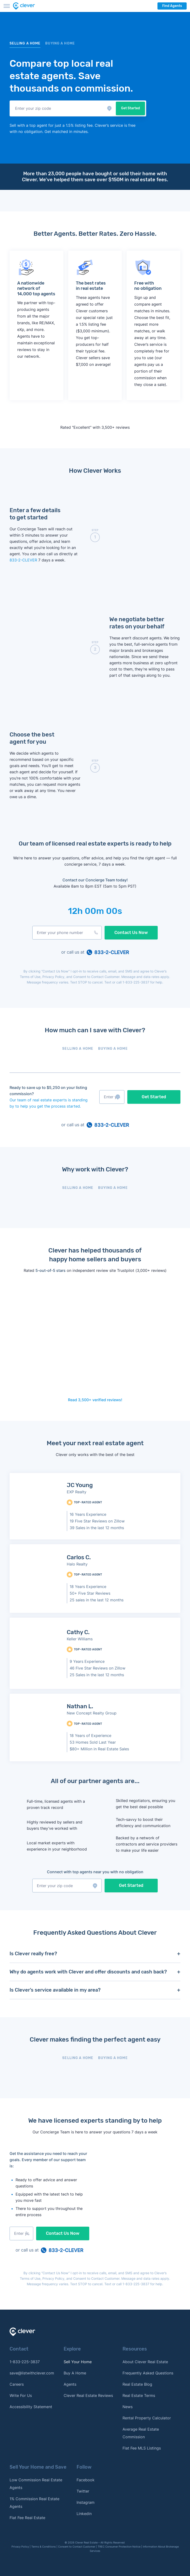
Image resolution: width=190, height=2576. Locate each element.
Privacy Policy (53, 977)
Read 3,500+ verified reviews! (95, 1399)
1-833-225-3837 (136, 982)
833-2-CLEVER (24, 560)
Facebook (86, 2479)
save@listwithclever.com (32, 2373)
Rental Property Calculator (147, 2418)
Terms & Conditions (43, 2546)
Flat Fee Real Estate (27, 2517)
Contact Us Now (131, 932)
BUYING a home (60, 43)
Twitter (83, 2491)
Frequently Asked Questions (148, 2373)
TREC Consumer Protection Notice (119, 2546)
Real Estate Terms (139, 2395)
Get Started (130, 108)
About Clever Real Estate (145, 2361)
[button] (63, 108)
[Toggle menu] (6, 6)
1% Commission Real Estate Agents (34, 2502)
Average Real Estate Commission (141, 2433)
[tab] (77, 1049)
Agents (70, 2384)
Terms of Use (30, 977)
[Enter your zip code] (63, 108)
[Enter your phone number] (67, 932)
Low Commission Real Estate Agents (36, 2483)
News (128, 2406)
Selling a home (25, 43)
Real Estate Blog (137, 2384)
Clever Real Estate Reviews (88, 2395)
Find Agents (172, 6)
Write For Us (21, 2395)
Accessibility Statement (31, 2406)
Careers (17, 2384)
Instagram (86, 2502)
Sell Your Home (78, 2361)
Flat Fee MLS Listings (142, 2448)
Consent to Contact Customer (96, 977)
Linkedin (84, 2513)
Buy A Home (75, 2373)
